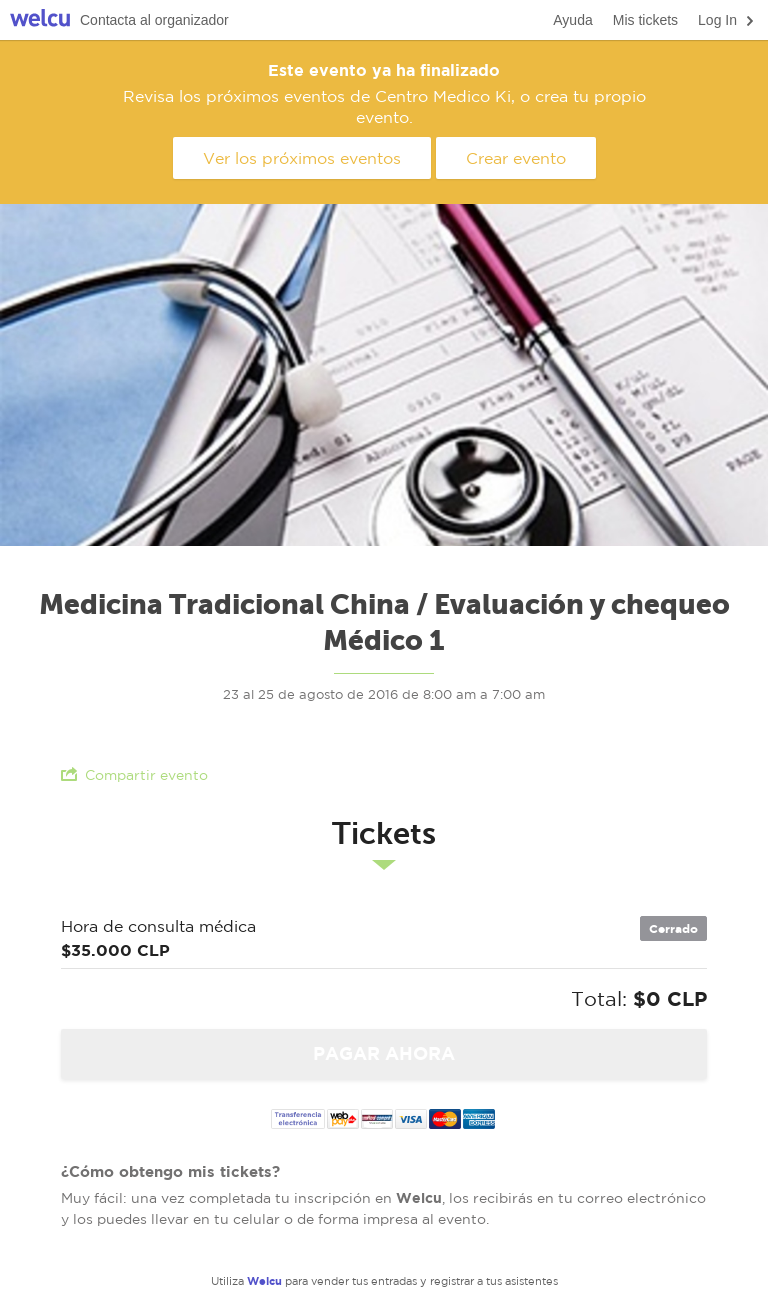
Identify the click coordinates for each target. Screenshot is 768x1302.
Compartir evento (134, 774)
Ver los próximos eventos (302, 158)
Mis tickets (645, 20)
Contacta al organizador (154, 20)
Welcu (40, 20)
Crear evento (516, 158)
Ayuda (572, 20)
